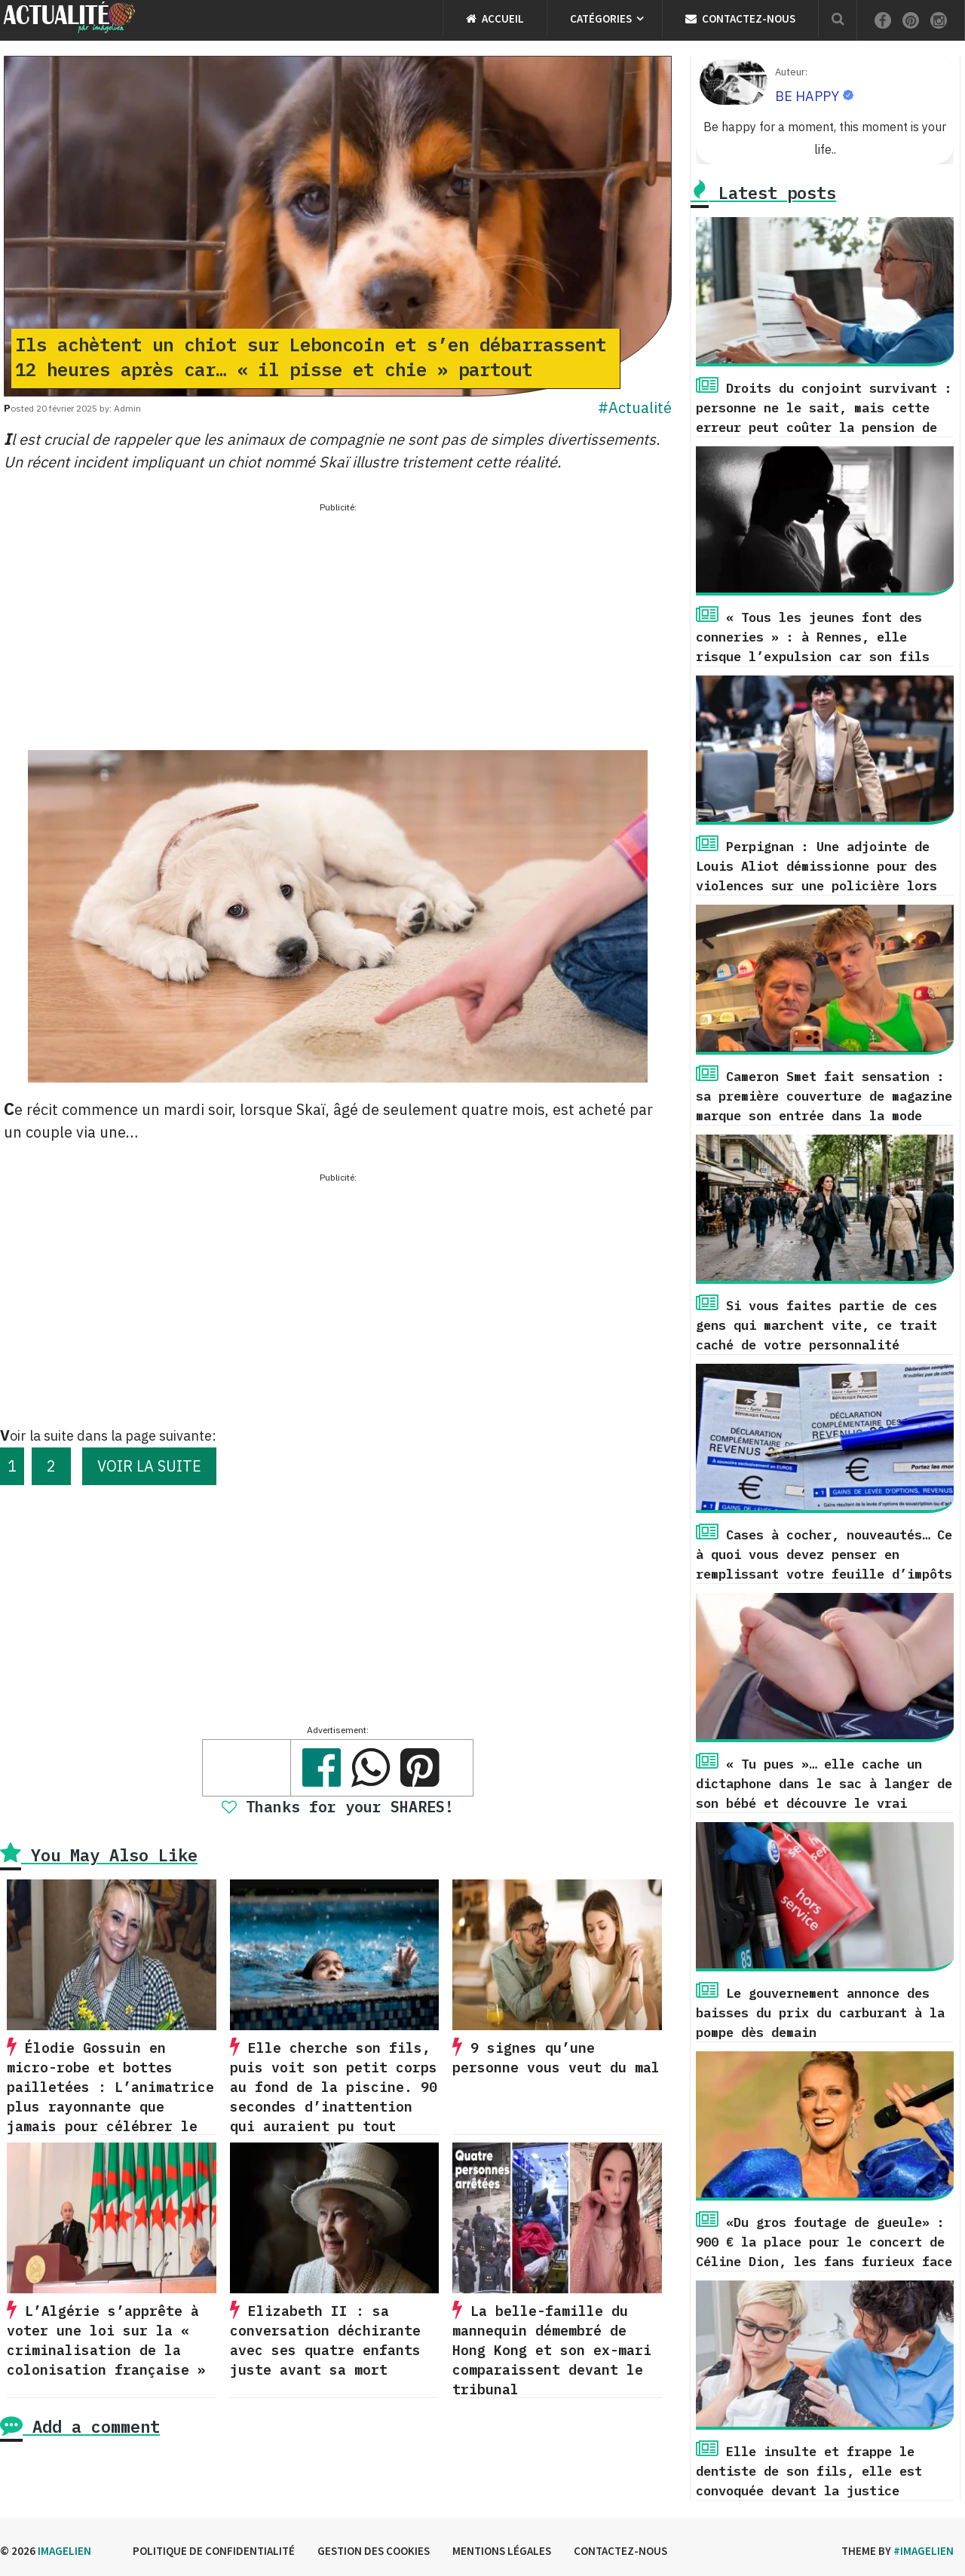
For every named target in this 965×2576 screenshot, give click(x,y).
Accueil (495, 18)
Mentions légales (501, 2551)
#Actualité (635, 407)
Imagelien (64, 2551)
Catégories (601, 18)
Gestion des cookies (373, 2551)
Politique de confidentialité (214, 2551)
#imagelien (923, 2551)
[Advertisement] (338, 621)
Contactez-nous (740, 18)
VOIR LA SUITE (149, 1466)
